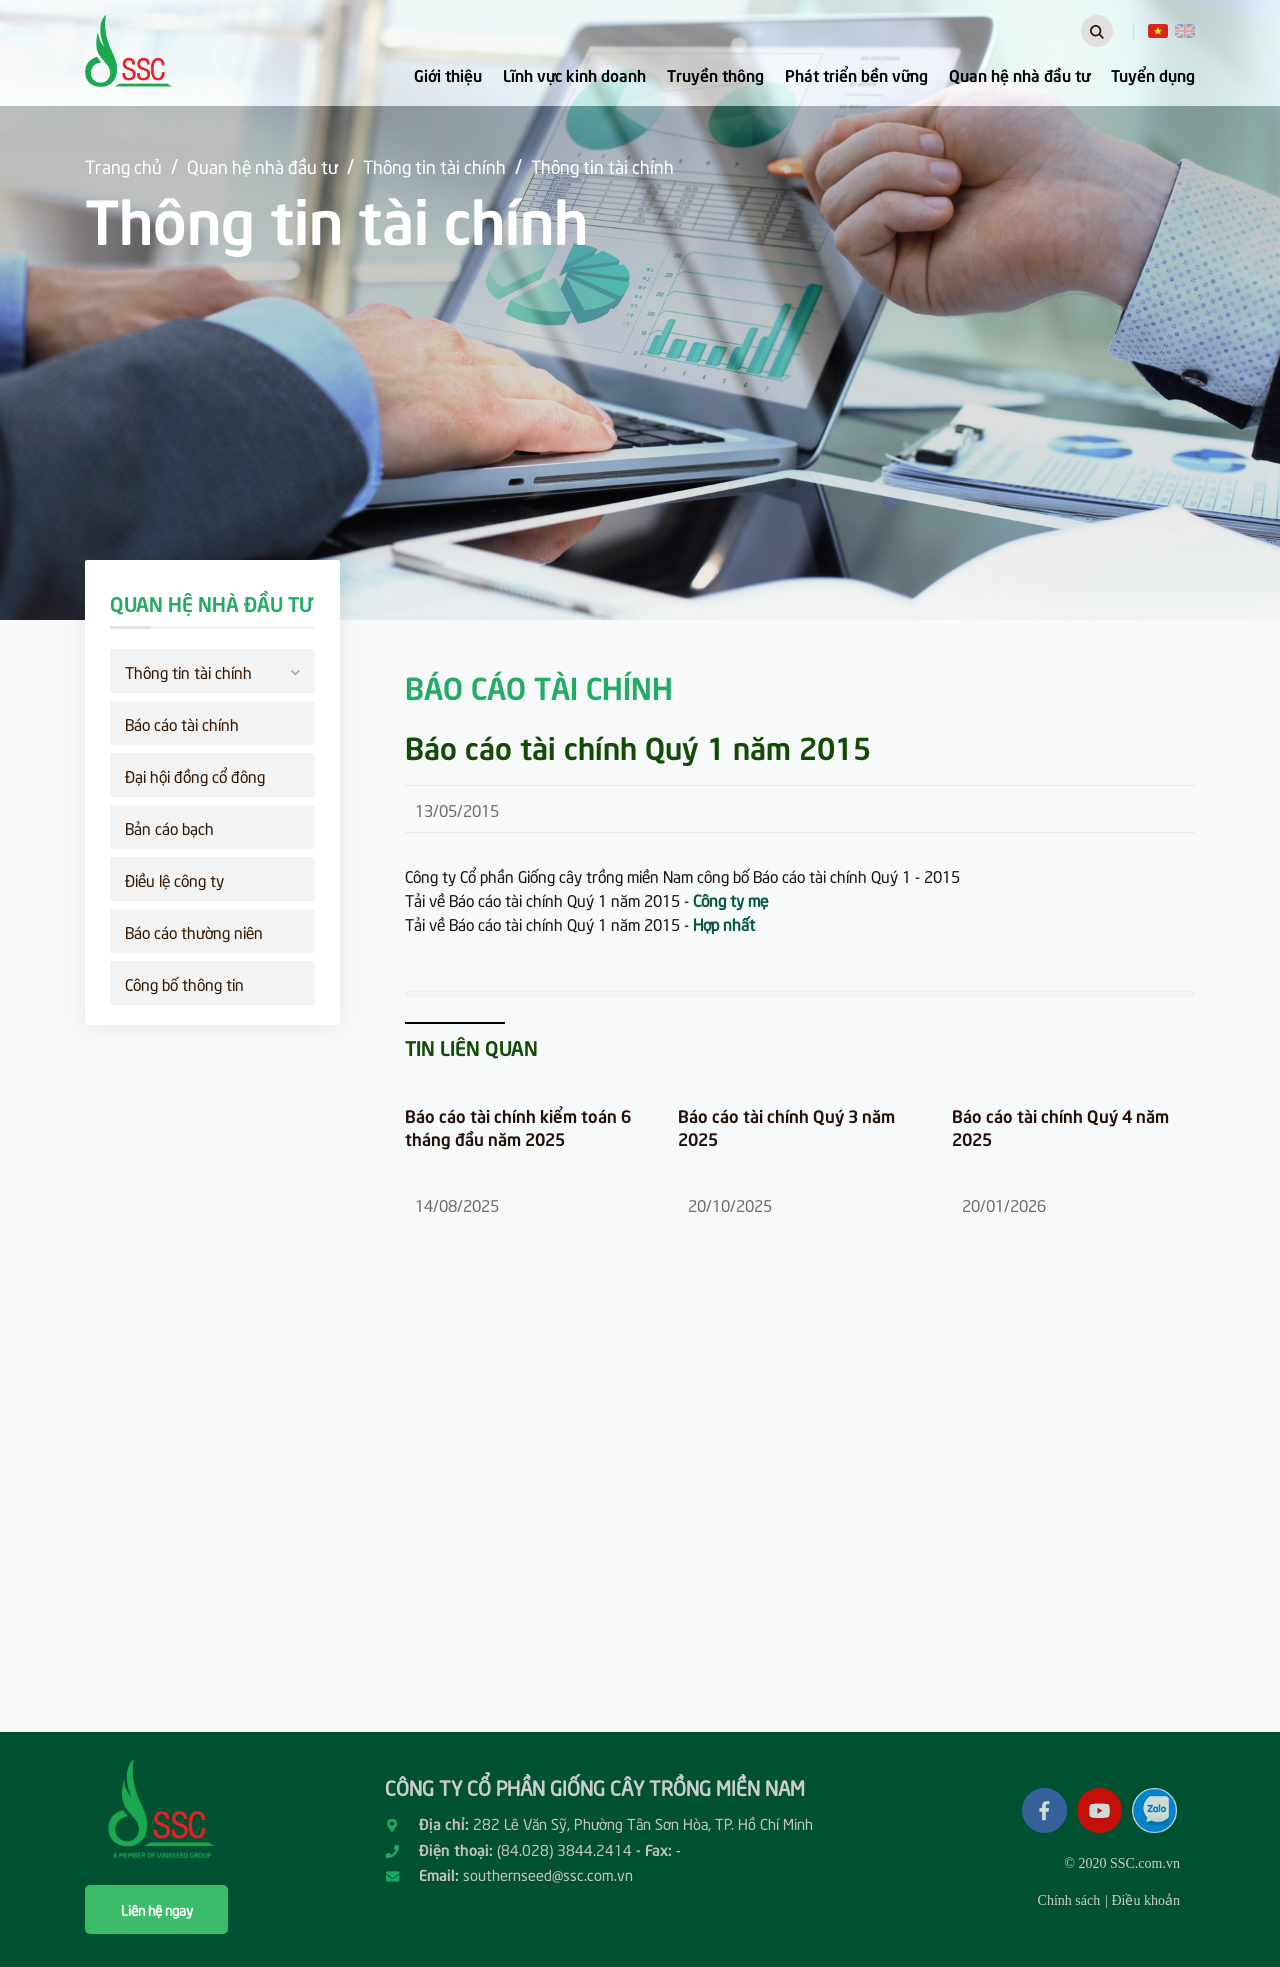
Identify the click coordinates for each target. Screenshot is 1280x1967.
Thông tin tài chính (434, 165)
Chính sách (1069, 1900)
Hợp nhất (724, 923)
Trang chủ (123, 165)
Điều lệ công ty (174, 879)
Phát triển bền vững (856, 74)
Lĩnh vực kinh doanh (574, 74)
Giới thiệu (448, 74)
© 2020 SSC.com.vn (1122, 1863)
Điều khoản (1145, 1900)
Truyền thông (715, 74)
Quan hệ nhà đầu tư (1019, 74)
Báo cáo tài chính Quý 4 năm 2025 (1060, 1127)
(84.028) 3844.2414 (564, 1849)
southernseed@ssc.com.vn (548, 1874)
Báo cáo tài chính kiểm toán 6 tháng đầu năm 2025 (518, 1127)
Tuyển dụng (1153, 74)
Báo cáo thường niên (194, 931)
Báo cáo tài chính (182, 723)
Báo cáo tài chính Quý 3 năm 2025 (786, 1127)
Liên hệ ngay (157, 1909)
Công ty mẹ (730, 899)
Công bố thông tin (184, 983)
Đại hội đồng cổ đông (195, 775)
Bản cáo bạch (169, 827)
